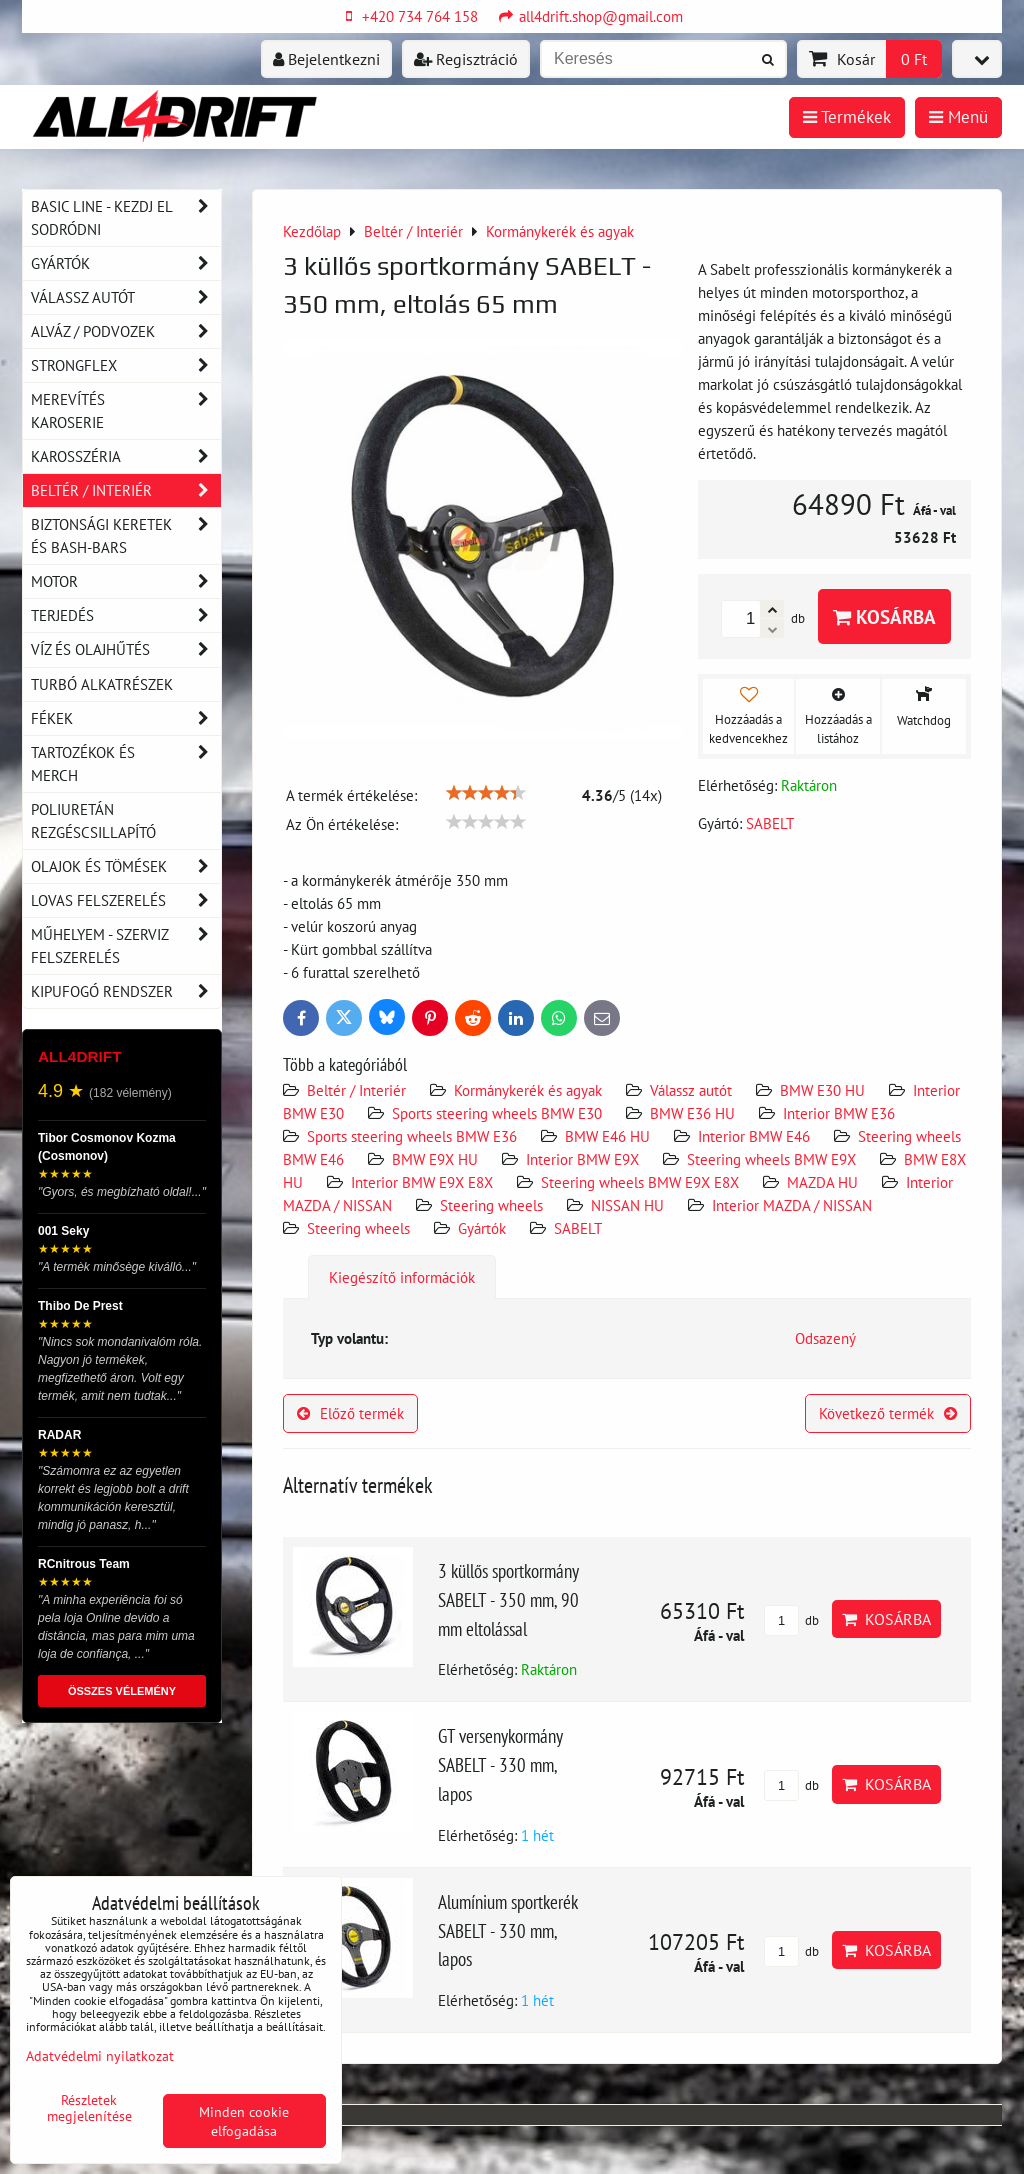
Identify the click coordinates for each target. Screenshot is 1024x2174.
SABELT (578, 1228)
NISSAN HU (627, 1205)
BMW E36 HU (692, 1113)
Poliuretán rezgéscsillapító (93, 820)
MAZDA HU (822, 1182)
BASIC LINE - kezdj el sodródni (126, 218)
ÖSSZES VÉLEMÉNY (122, 1691)
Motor (126, 581)
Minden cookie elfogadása (244, 2121)
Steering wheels (491, 1205)
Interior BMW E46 (754, 1136)
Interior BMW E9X (582, 1159)
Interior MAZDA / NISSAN (792, 1205)
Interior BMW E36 (839, 1113)
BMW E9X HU (435, 1159)
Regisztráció (466, 59)
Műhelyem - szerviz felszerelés (126, 946)
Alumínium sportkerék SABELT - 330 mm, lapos (508, 1930)
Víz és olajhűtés (126, 649)
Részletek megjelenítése (89, 2108)
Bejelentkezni (326, 59)
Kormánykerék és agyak (528, 1090)
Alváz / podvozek (126, 331)
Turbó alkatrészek (102, 684)
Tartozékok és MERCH (126, 764)
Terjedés (126, 615)
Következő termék (888, 1413)
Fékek (126, 718)
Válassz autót (691, 1090)
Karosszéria (126, 456)
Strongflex (126, 365)
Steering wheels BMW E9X (773, 1159)
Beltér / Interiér (356, 1090)
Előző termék (350, 1413)
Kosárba (884, 616)
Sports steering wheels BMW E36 (412, 1136)
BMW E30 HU (822, 1090)
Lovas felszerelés (126, 900)
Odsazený (825, 1338)
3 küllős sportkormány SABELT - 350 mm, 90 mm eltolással (508, 1599)
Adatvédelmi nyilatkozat (100, 2055)
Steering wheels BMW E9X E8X (640, 1182)
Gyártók (482, 1228)
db (791, 1620)
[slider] (486, 793)
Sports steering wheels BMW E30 (497, 1113)
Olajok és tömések (126, 866)
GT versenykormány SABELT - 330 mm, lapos (500, 1764)
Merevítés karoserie (126, 411)
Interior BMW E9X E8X (422, 1182)
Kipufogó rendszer (126, 991)
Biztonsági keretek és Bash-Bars (126, 536)
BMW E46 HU (607, 1136)
